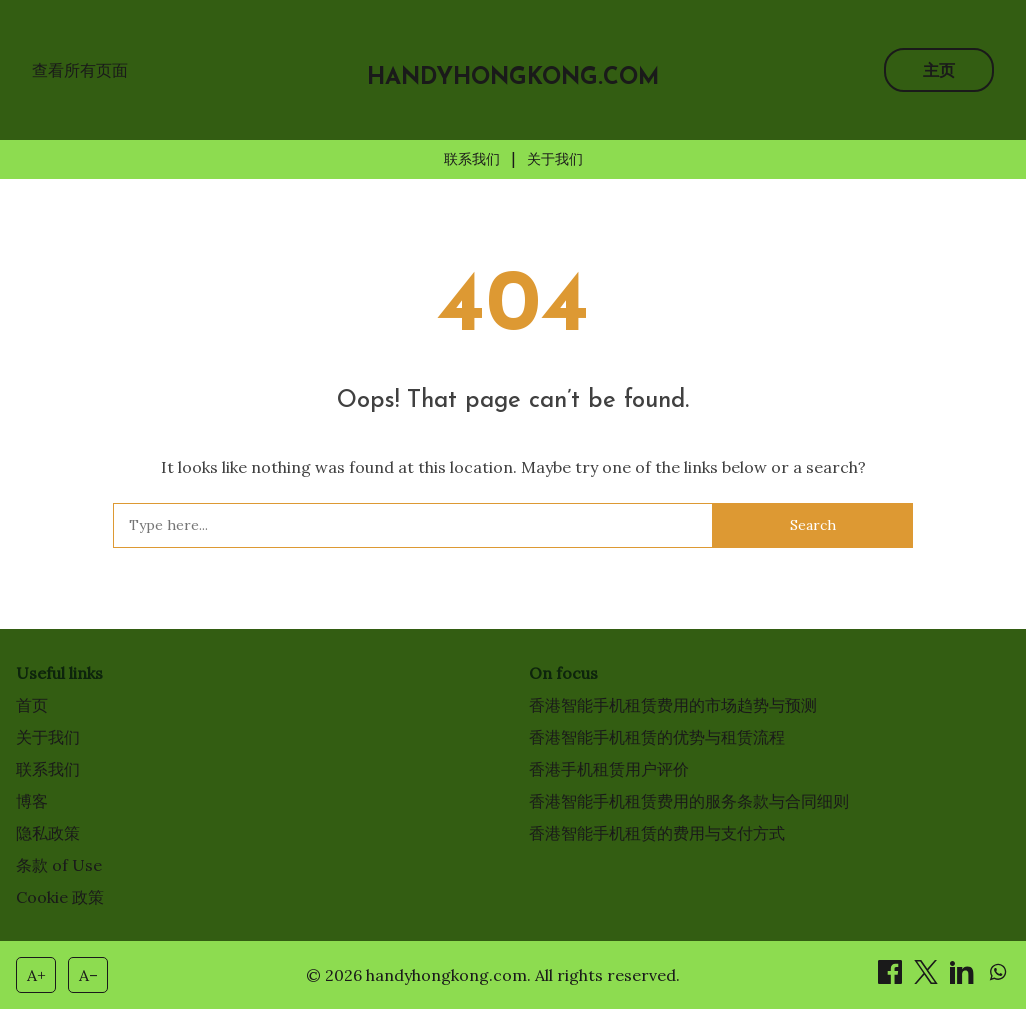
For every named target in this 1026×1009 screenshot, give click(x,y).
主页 (939, 70)
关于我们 (555, 159)
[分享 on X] (928, 978)
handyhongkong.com (513, 78)
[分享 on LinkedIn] (964, 978)
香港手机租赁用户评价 (609, 769)
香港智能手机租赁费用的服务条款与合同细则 (689, 801)
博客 (32, 801)
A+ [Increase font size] (36, 975)
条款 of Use (59, 865)
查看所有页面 (80, 70)
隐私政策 (48, 833)
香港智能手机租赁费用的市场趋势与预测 (673, 705)
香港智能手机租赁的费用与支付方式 (657, 833)
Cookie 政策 (60, 897)
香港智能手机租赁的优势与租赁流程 (657, 737)
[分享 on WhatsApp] (998, 978)
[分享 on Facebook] (892, 978)
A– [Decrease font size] (88, 975)
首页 (32, 705)
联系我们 (472, 159)
